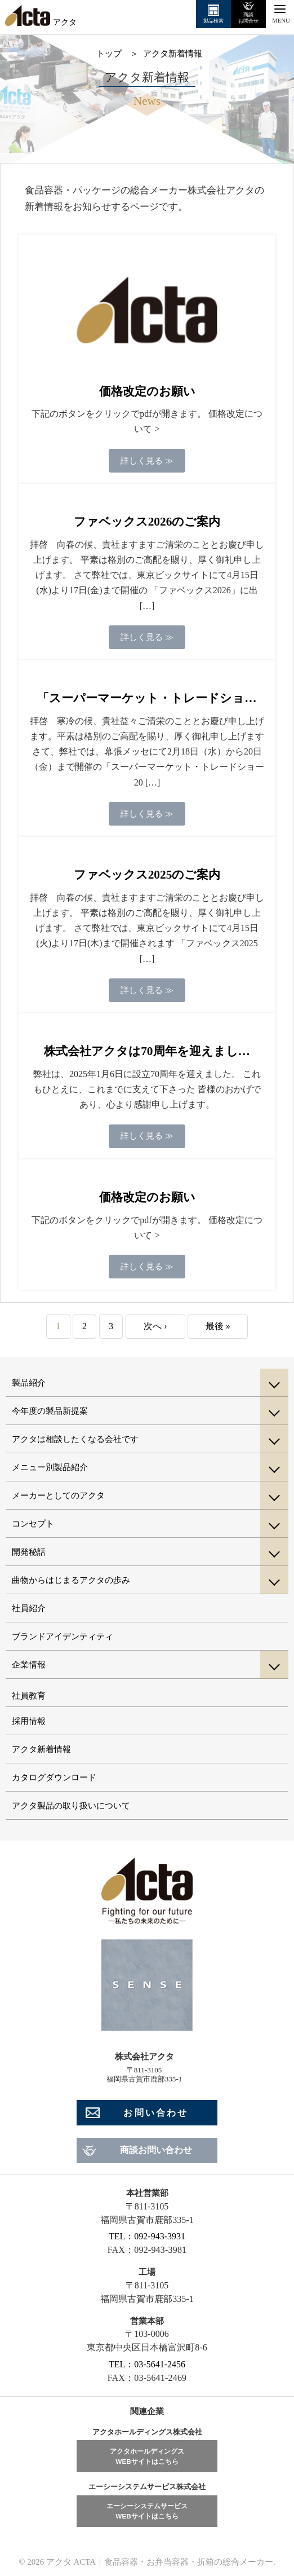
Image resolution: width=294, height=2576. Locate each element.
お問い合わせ (155, 2113)
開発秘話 (29, 1551)
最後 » (218, 1326)
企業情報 (29, 1664)
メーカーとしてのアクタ (58, 1495)
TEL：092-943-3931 (147, 2236)
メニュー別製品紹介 (50, 1467)
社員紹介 (29, 1608)
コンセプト (33, 1523)
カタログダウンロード (54, 1777)
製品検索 (213, 21)
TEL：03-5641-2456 (147, 2364)
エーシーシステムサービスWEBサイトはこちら (147, 2511)
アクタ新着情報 (41, 1749)
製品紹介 (29, 1382)
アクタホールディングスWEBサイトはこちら (147, 2456)
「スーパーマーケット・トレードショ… (146, 698)
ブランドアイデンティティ (62, 1636)
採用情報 (29, 1721)
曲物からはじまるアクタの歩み (71, 1580)
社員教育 (29, 1695)
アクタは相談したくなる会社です (75, 1439)
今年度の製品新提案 (50, 1410)
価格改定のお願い (147, 391)
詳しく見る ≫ (147, 460)
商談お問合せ (248, 17)
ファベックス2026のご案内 (147, 521)
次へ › (155, 1326)
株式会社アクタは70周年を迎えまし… (147, 1051)
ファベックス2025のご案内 (147, 874)
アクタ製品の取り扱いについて (71, 1805)
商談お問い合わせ (156, 2150)
